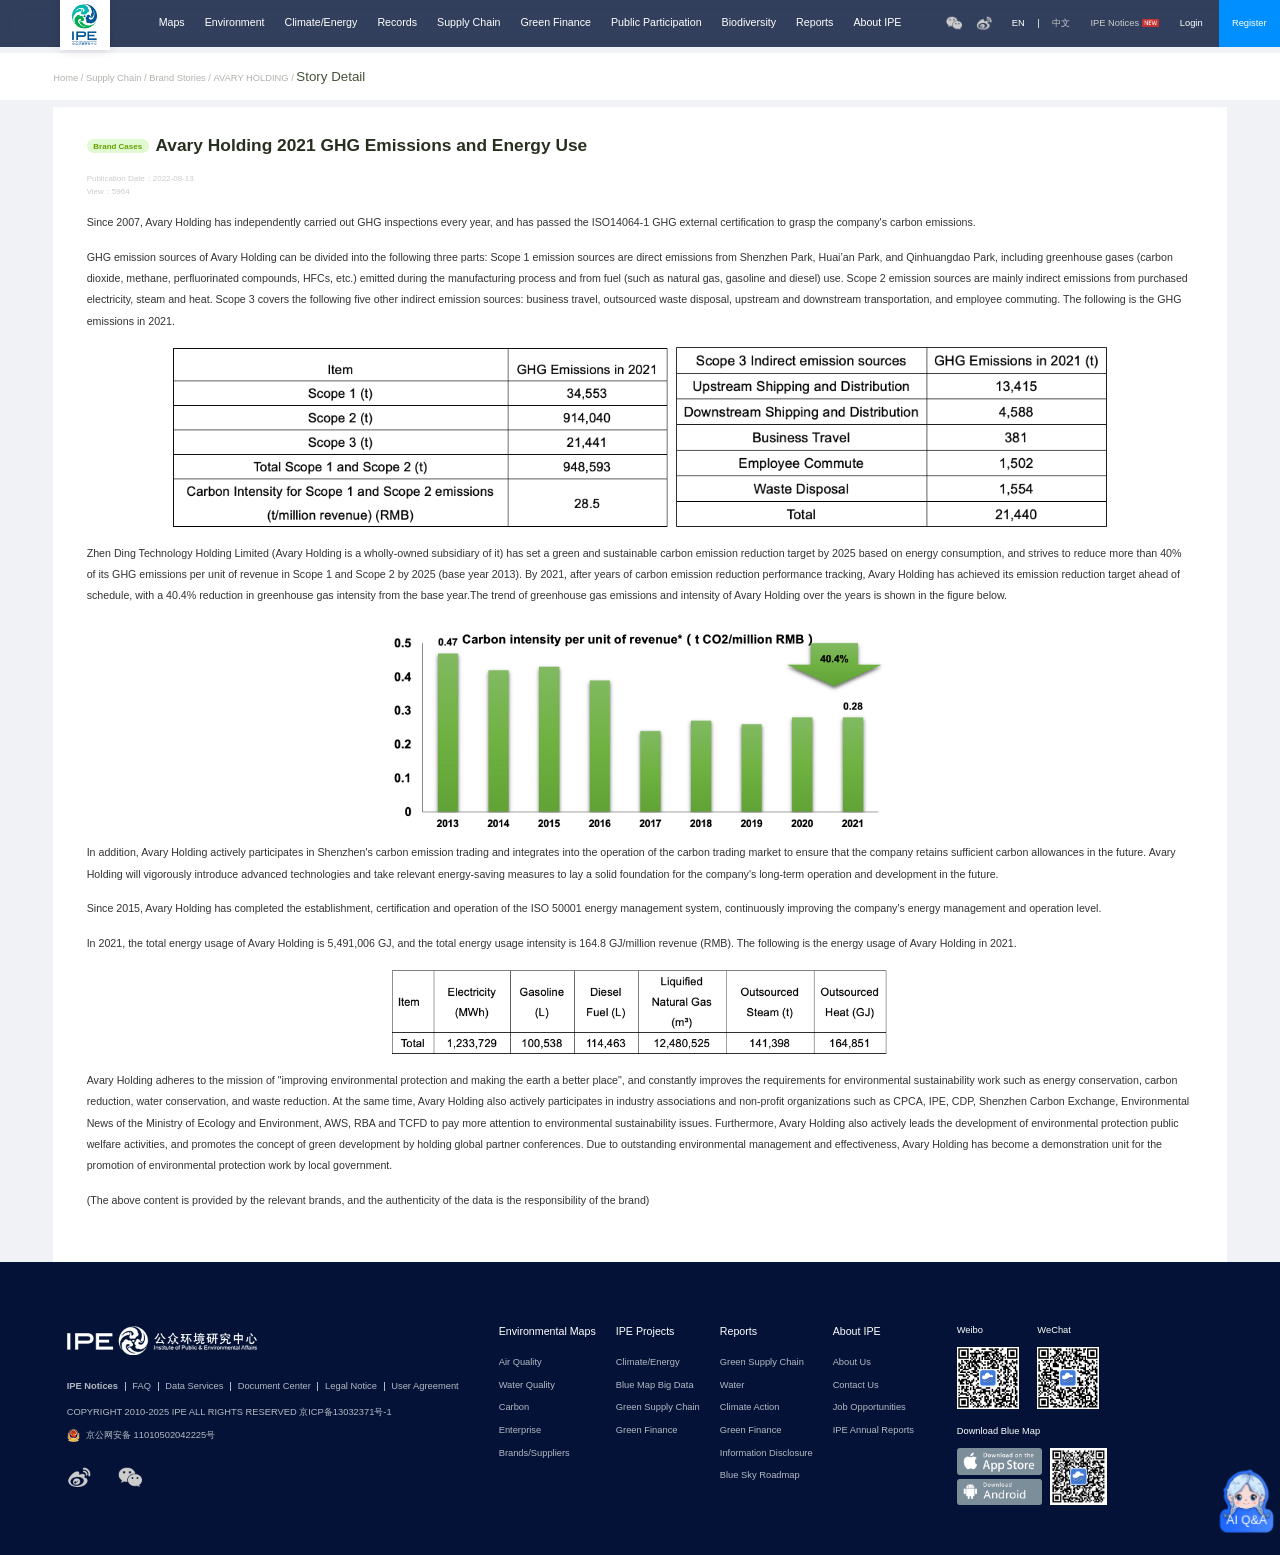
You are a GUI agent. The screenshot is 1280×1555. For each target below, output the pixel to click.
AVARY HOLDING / (255, 78)
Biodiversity (749, 22)
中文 (1061, 23)
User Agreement (424, 1386)
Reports (814, 22)
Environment (235, 22)
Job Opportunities (869, 1407)
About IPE (877, 22)
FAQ (141, 1386)
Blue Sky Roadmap (760, 1475)
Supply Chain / (117, 78)
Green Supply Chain (658, 1407)
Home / (69, 78)
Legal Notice (351, 1386)
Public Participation (656, 22)
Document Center (274, 1386)
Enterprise (520, 1430)
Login (1191, 23)
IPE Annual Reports (873, 1430)
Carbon (514, 1407)
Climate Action (750, 1407)
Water (732, 1385)
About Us (852, 1362)
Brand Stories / (181, 78)
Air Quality (520, 1362)
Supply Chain (468, 22)
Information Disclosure (766, 1453)
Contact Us (856, 1385)
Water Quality (527, 1385)
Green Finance (555, 22)
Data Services (194, 1386)
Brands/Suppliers (534, 1453)
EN (1018, 23)
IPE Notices (1124, 23)
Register (1249, 23)
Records (397, 22)
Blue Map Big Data (655, 1385)
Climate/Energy (321, 22)
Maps (172, 22)
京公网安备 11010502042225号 (141, 1435)
